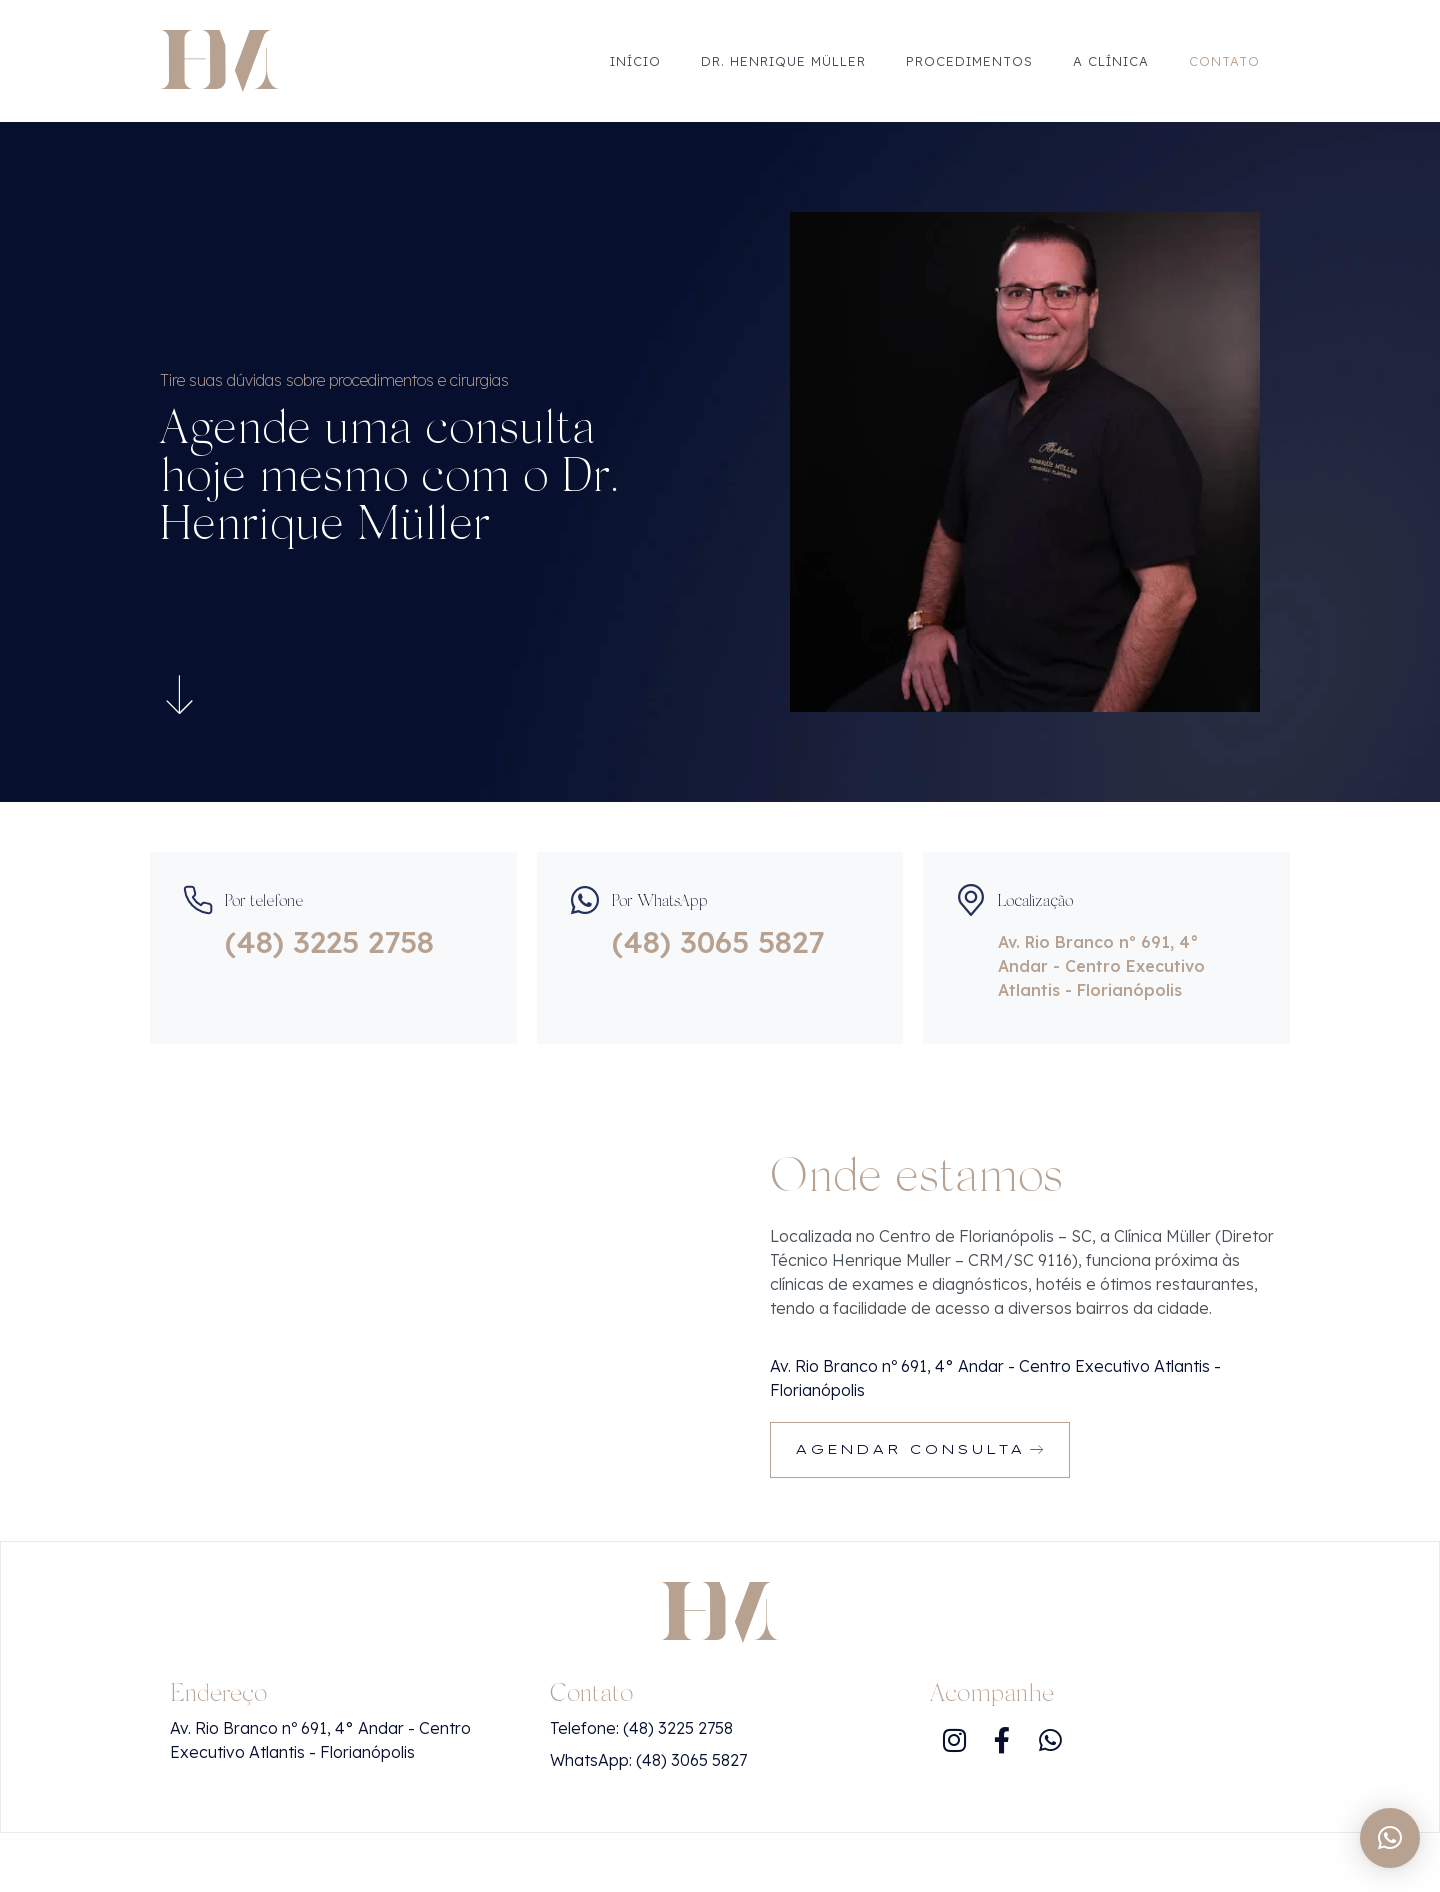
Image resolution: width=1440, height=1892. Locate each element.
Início (635, 61)
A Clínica (1111, 61)
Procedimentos (969, 61)
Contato (1224, 61)
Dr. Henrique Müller (783, 61)
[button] (1390, 1838)
